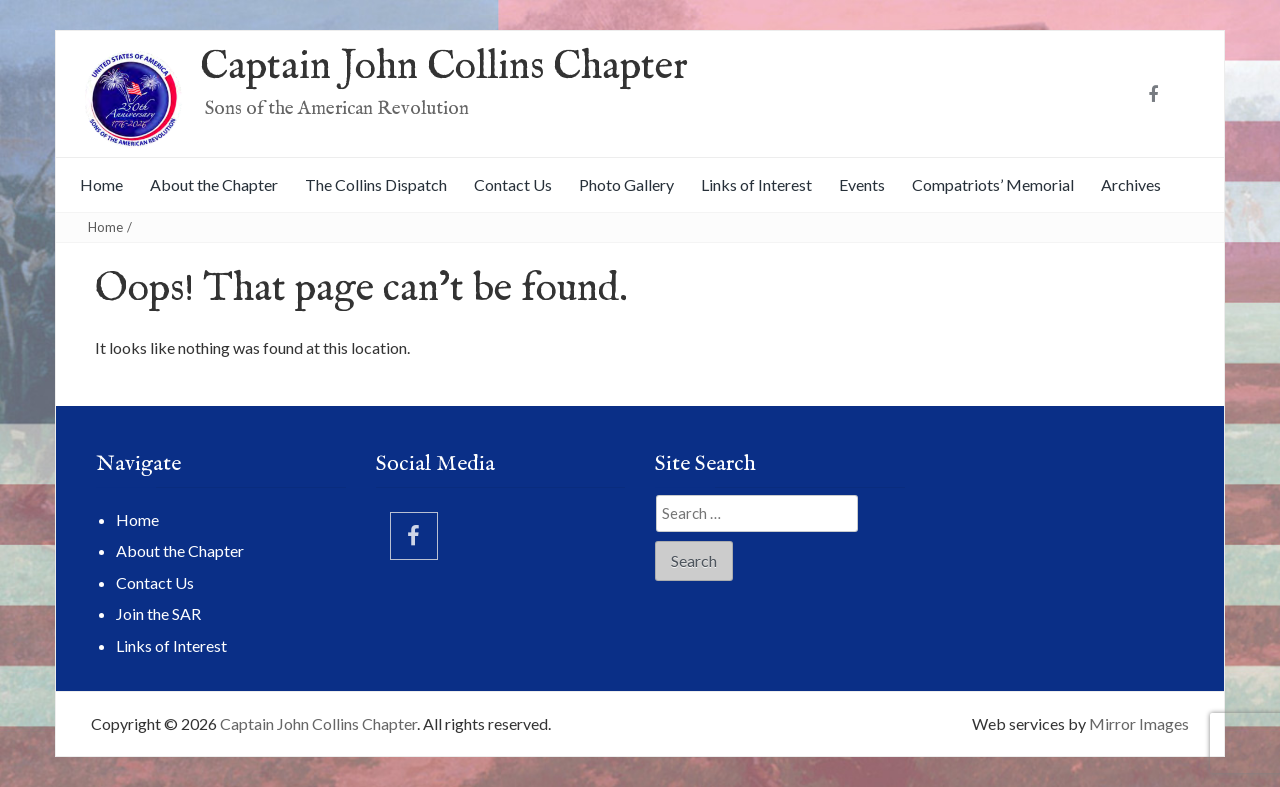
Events (862, 184)
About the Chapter (214, 184)
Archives (1131, 184)
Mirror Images (1139, 723)
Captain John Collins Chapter (444, 67)
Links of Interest (756, 184)
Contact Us (513, 184)
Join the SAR (158, 613)
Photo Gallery (626, 184)
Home (101, 184)
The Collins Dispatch (376, 184)
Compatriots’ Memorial (993, 184)
